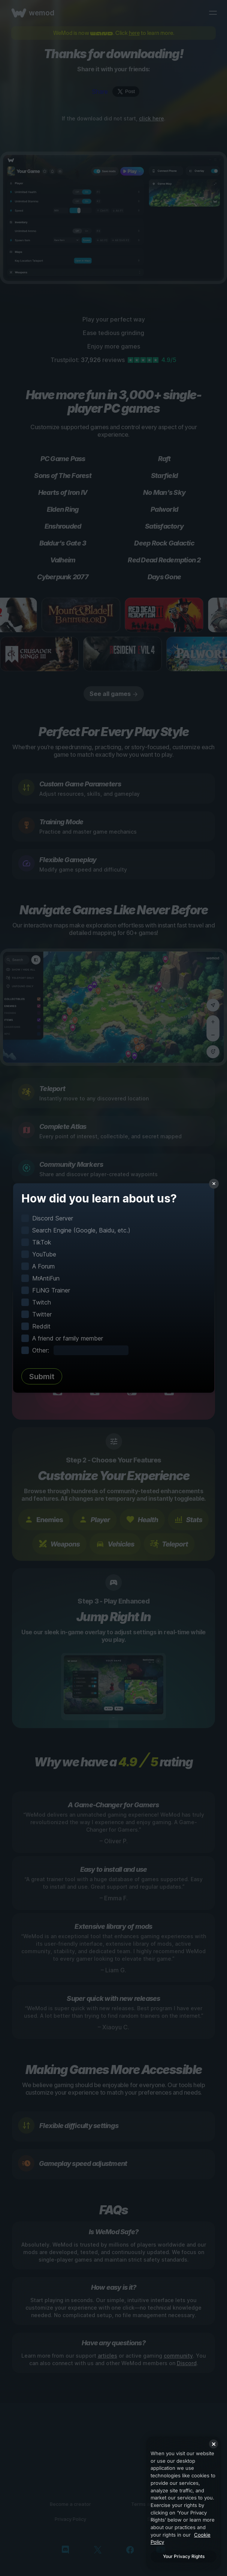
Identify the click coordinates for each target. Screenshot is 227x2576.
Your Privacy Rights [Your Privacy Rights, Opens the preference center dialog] (184, 2556)
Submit (41, 1376)
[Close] (213, 2443)
